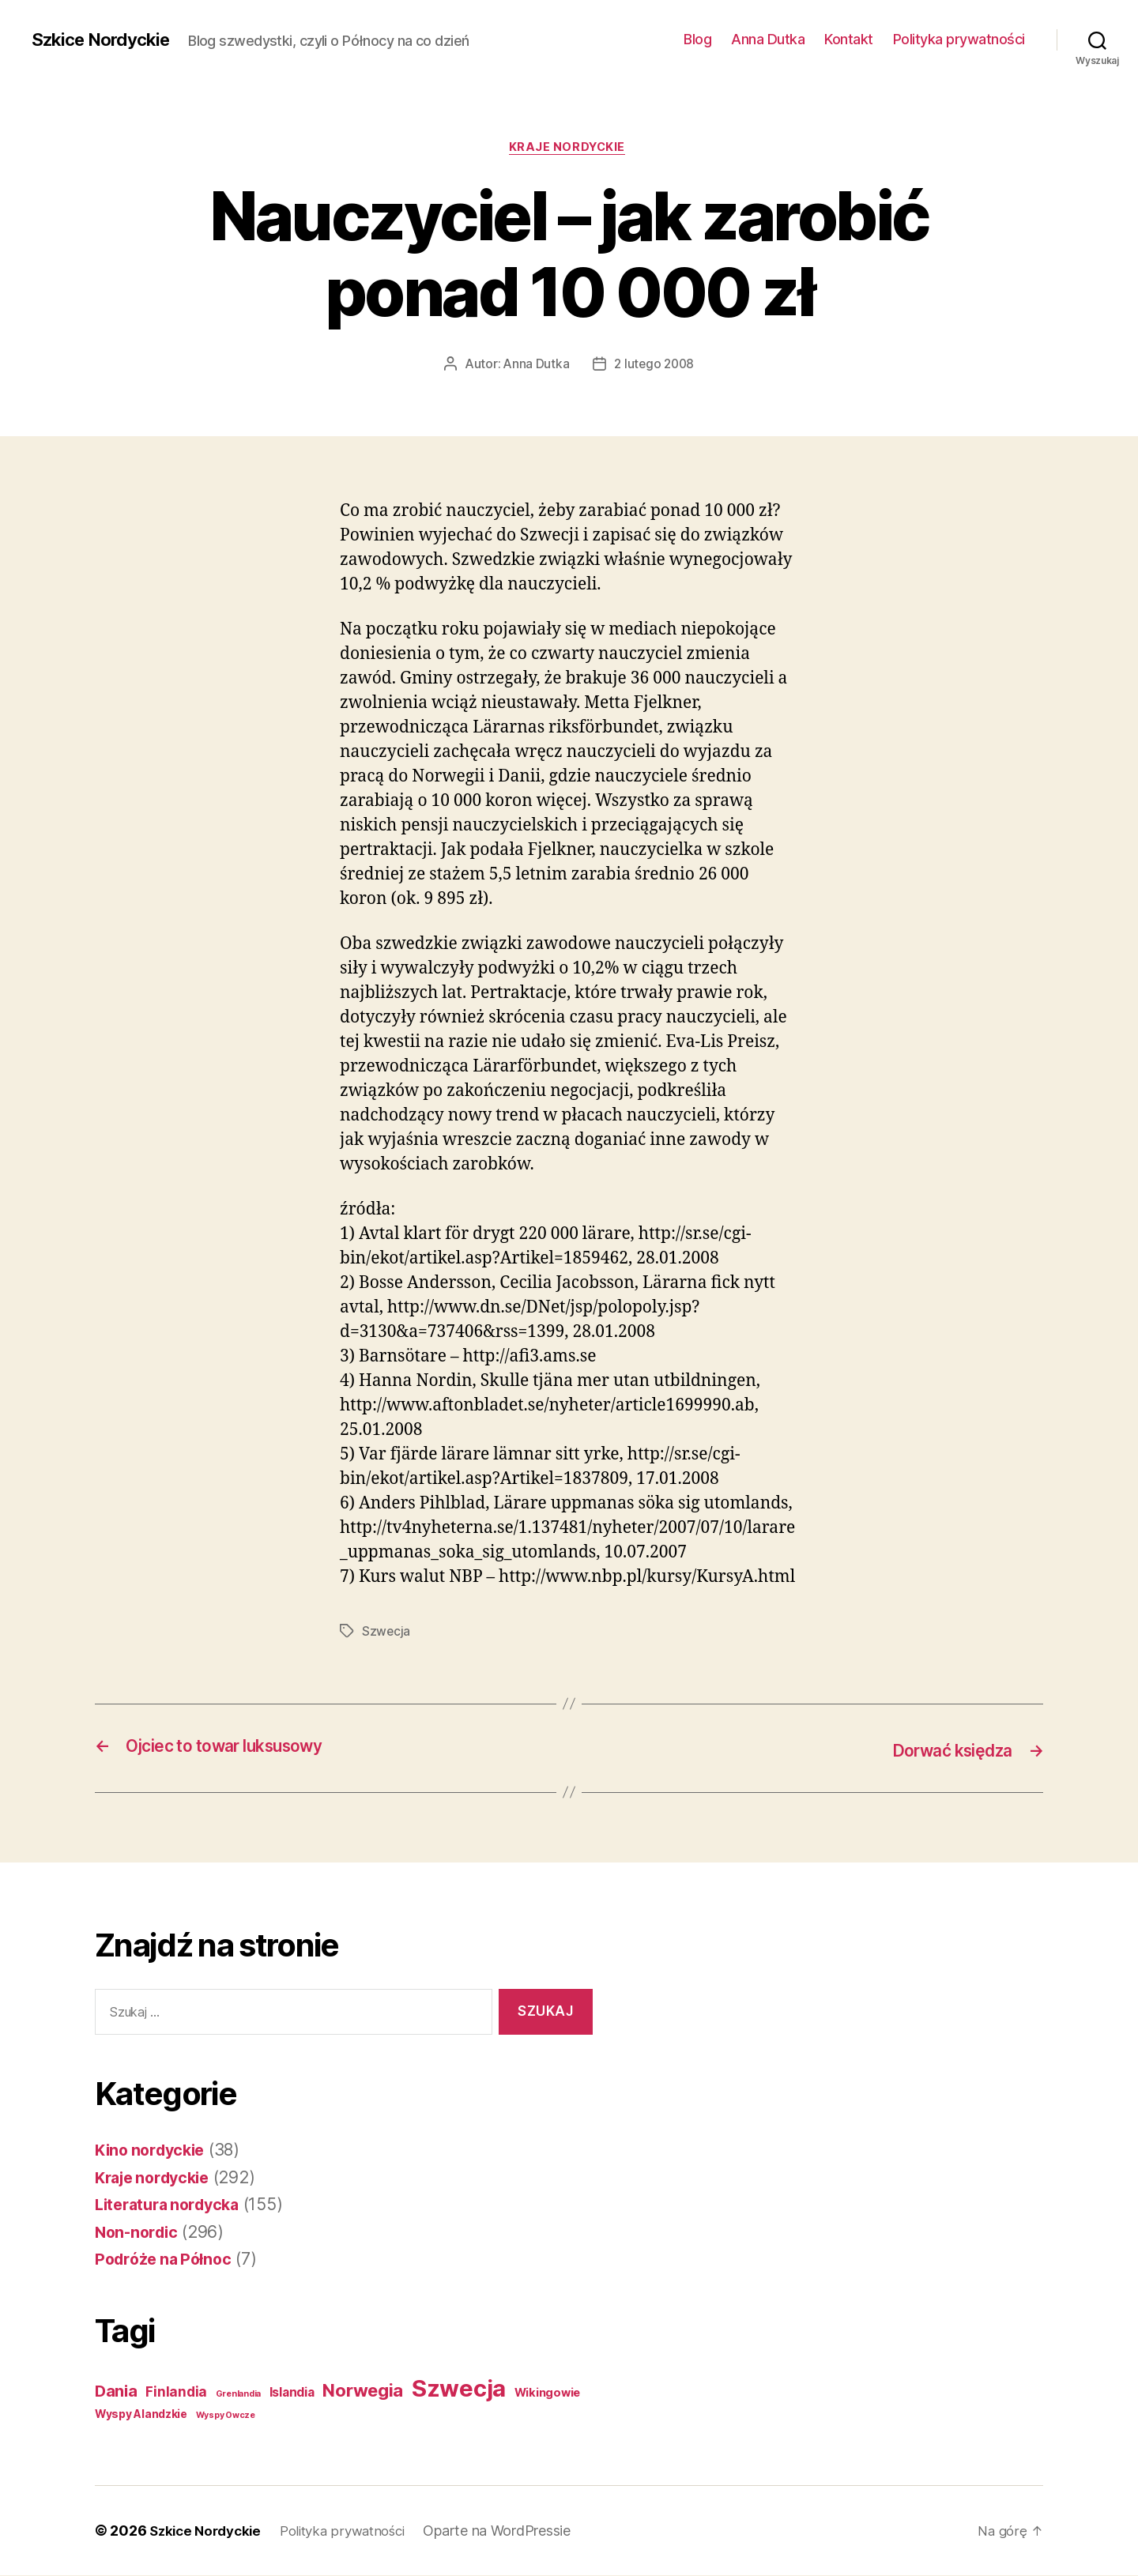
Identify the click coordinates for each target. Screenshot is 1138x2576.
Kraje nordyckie (568, 149)
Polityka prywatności (959, 39)
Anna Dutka (768, 39)
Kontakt (848, 39)
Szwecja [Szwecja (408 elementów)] (459, 2389)
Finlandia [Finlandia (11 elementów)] (176, 2393)
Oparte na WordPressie (513, 2531)
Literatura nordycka (173, 2206)
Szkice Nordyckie (106, 39)
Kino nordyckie (154, 2151)
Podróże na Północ (167, 2260)
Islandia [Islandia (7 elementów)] (292, 2393)
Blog (697, 39)
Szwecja (386, 1633)
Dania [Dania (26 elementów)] (116, 2391)
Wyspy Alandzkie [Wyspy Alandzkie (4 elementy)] (141, 2414)
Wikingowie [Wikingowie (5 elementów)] (547, 2393)
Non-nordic (139, 2233)
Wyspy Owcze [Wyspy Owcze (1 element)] (225, 2416)
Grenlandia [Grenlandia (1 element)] (238, 2395)
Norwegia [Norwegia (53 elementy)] (362, 2390)
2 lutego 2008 (654, 366)
